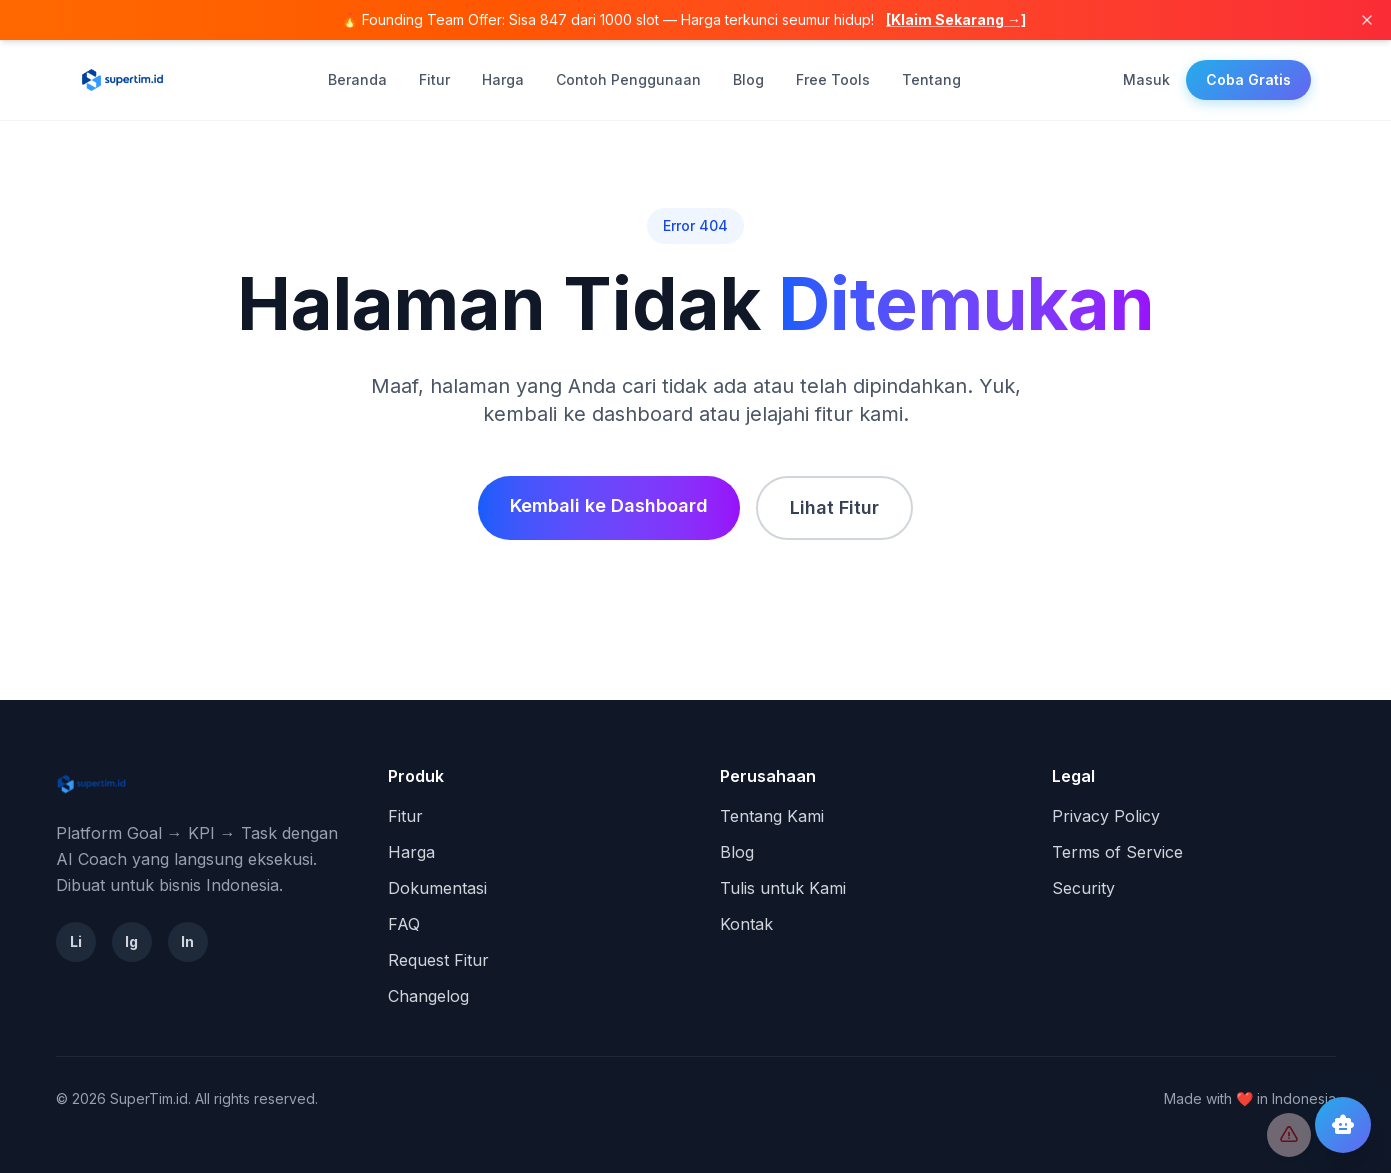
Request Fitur (438, 960)
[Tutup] (1367, 20)
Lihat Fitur (834, 507)
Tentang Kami (772, 816)
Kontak (746, 924)
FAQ (404, 924)
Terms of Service (1117, 852)
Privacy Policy (1106, 816)
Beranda (357, 79)
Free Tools (833, 79)
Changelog (428, 996)
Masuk (1146, 79)
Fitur (434, 79)
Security (1083, 888)
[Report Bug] (1289, 1135)
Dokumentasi (437, 888)
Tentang (931, 79)
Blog (748, 79)
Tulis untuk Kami (783, 888)
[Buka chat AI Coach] (1343, 1125)
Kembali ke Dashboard (609, 505)
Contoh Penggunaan (628, 79)
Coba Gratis (1248, 79)
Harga (503, 79)
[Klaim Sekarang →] (956, 19)
